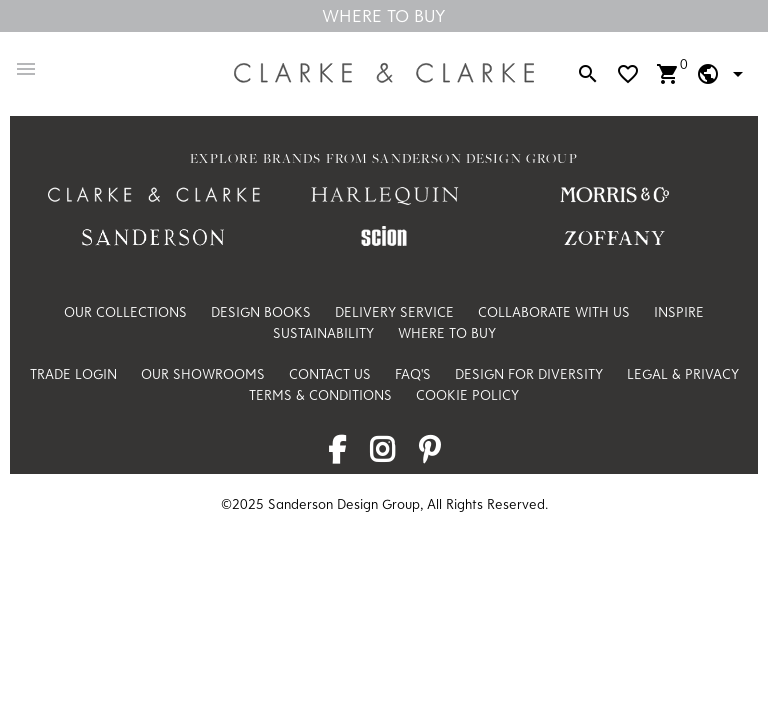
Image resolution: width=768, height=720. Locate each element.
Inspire (679, 312)
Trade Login (73, 374)
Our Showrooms (203, 374)
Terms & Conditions (320, 395)
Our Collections (125, 312)
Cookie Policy (467, 395)
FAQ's (413, 374)
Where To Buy (384, 15)
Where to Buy (447, 333)
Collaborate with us (554, 312)
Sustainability (323, 333)
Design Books (261, 312)
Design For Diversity (529, 374)
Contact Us (330, 374)
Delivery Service (394, 312)
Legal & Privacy (683, 374)
